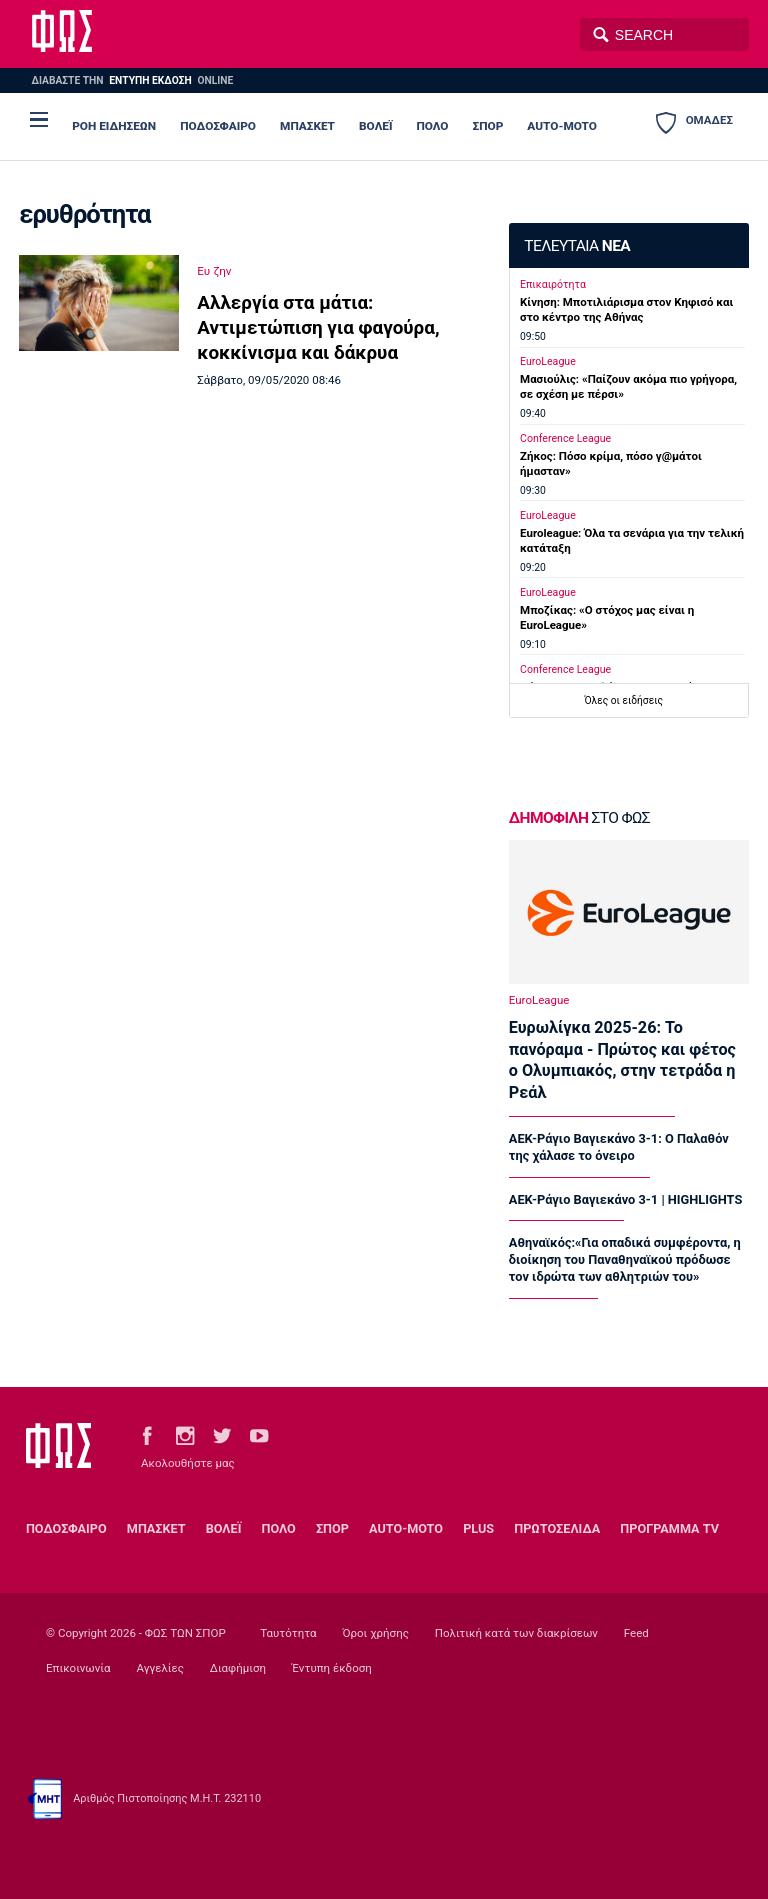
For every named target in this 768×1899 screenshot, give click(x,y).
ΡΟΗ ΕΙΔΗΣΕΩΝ (114, 126)
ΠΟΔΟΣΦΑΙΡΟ (218, 126)
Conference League (565, 438)
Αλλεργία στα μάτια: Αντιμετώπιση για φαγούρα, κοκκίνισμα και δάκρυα (318, 327)
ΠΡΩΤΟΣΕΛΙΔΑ (557, 1528)
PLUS (478, 1528)
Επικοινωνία (78, 1668)
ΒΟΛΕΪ (375, 126)
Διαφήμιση (238, 1668)
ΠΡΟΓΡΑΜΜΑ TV (669, 1528)
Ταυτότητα (288, 1633)
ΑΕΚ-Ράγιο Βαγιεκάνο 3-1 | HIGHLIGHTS (625, 1199)
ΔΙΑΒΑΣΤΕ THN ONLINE (132, 80)
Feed (636, 1633)
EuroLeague (548, 361)
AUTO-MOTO (562, 126)
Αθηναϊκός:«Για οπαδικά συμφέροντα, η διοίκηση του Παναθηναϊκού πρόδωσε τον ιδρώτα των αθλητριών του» (625, 1259)
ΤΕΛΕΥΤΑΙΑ (577, 246)
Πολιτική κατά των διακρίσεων (516, 1633)
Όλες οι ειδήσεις (623, 700)
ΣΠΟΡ (488, 126)
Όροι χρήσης (375, 1633)
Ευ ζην (214, 271)
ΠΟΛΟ (432, 126)
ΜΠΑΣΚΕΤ (307, 126)
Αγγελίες (160, 1668)
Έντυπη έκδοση (332, 1668)
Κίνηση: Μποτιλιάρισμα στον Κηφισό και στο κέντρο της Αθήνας (626, 309)
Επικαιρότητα (553, 284)
